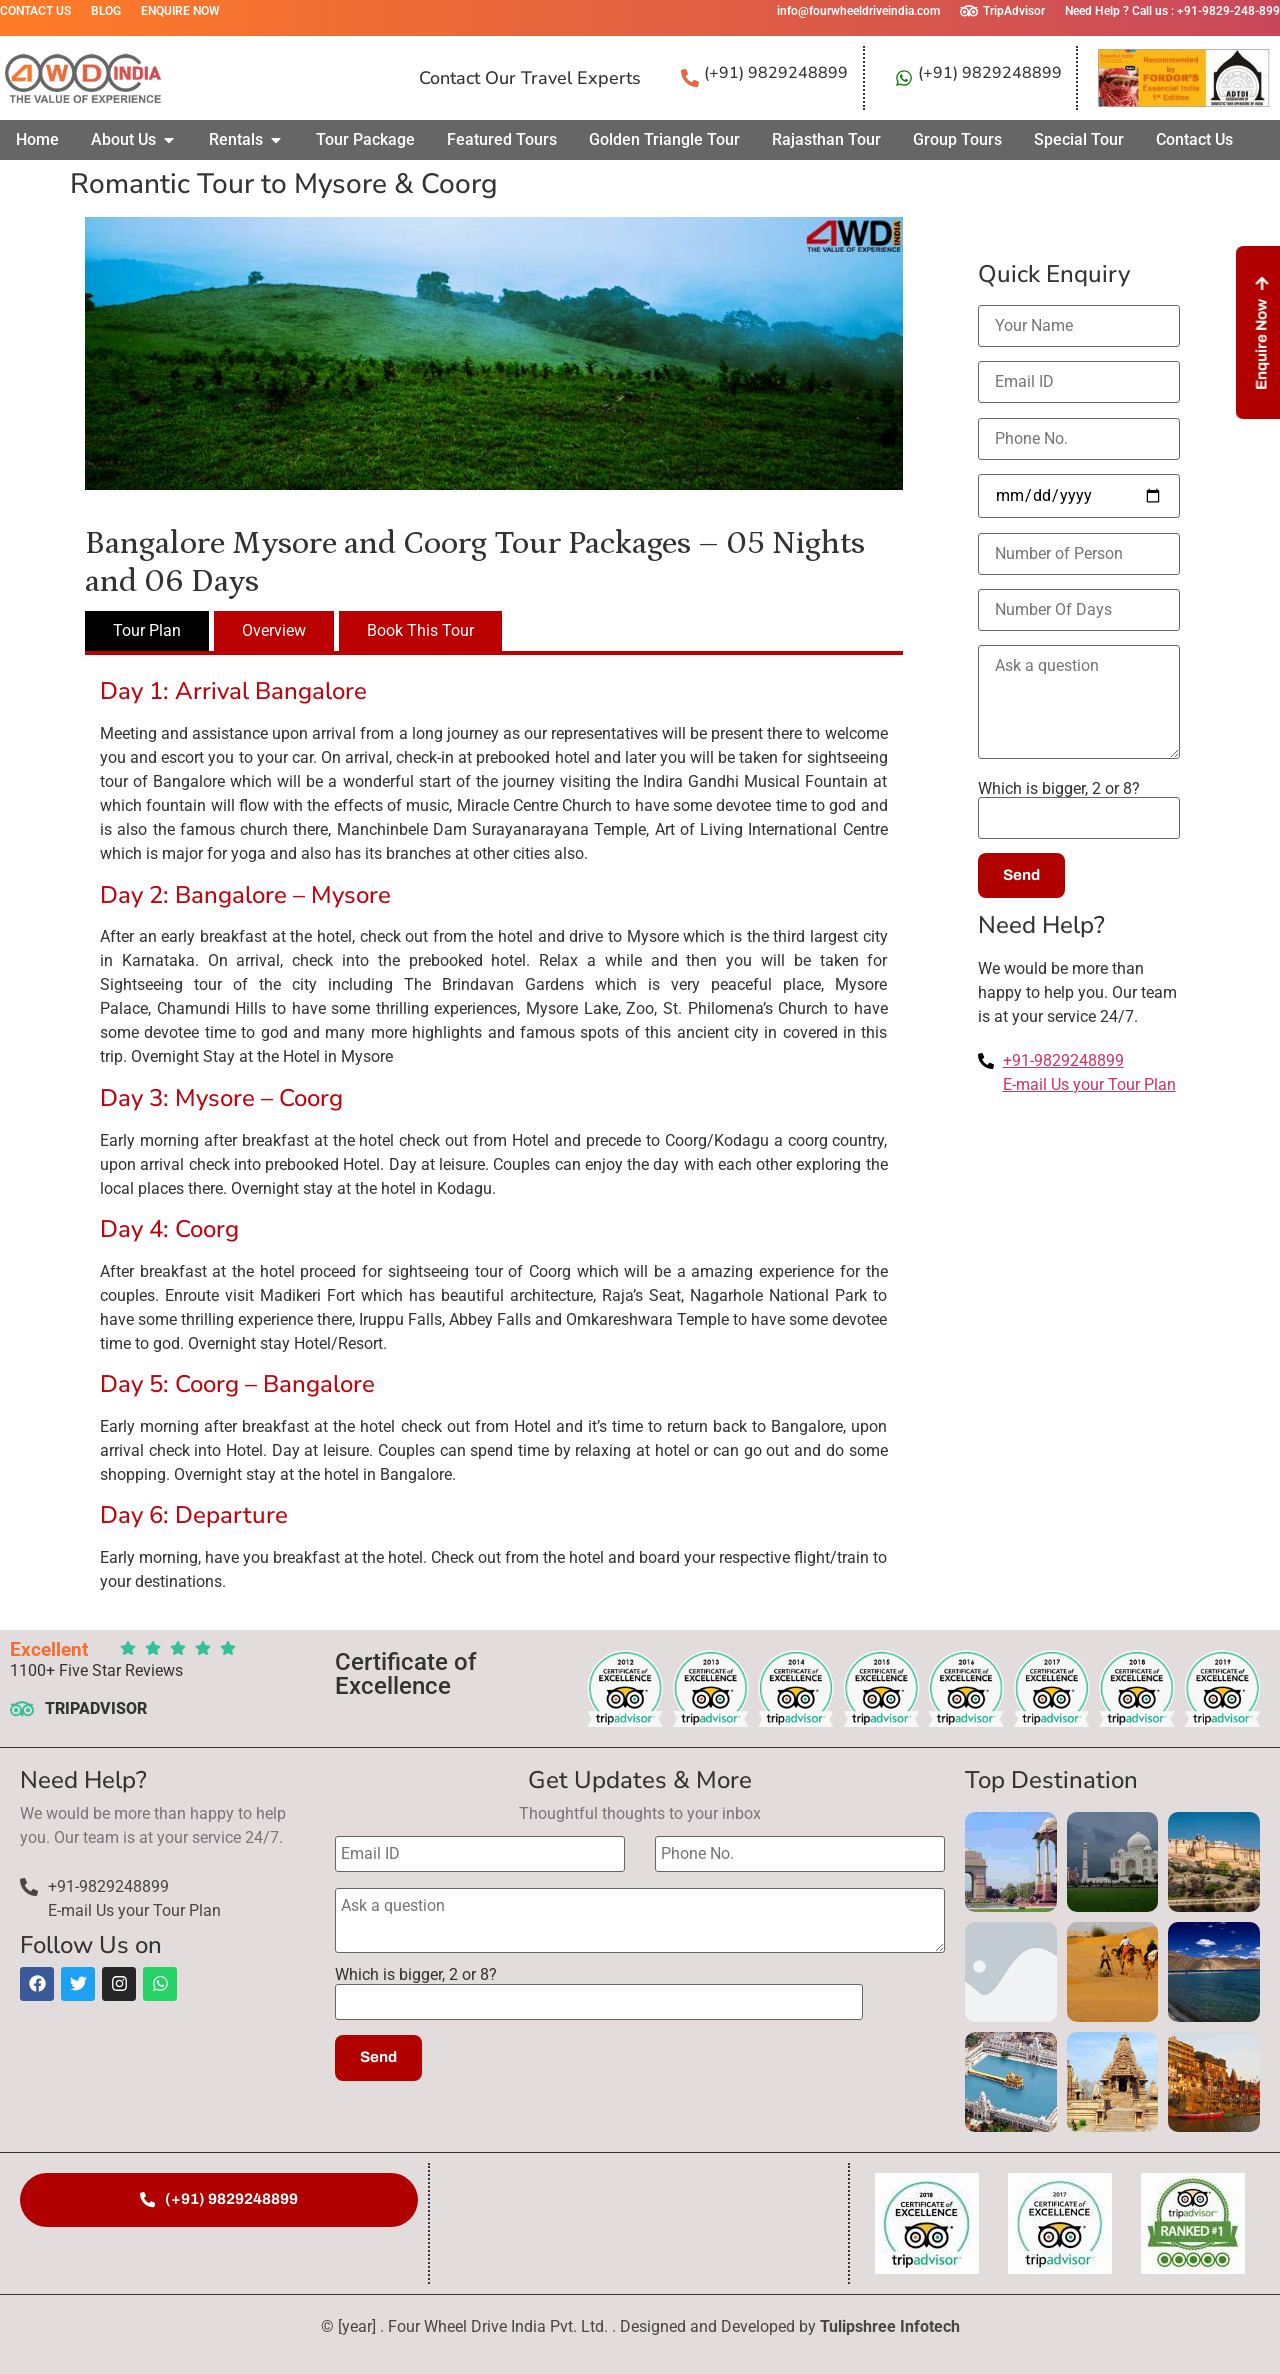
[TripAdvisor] (969, 11)
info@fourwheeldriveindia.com (858, 11)
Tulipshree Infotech (890, 2326)
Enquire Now (180, 11)
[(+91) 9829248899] (690, 78)
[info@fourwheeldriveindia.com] (763, 11)
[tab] (147, 631)
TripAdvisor (1014, 11)
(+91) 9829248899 (776, 73)
